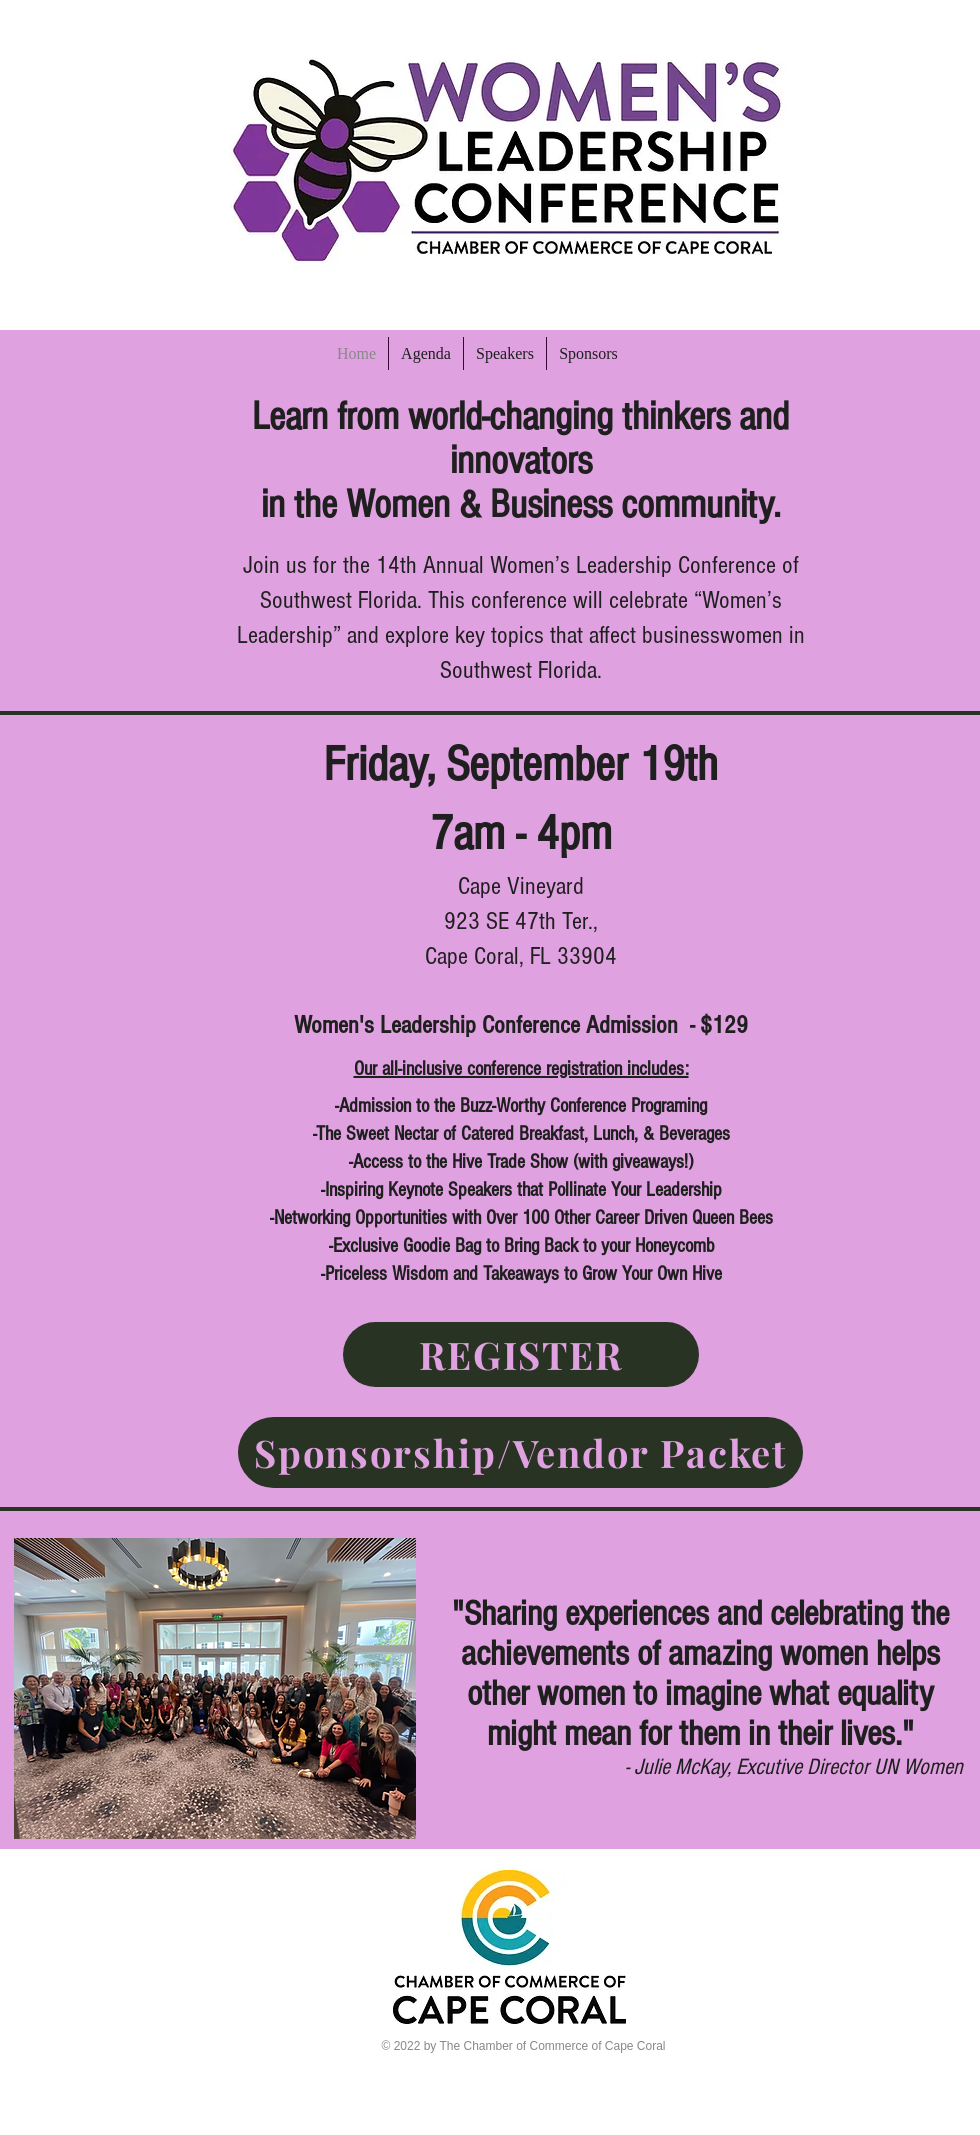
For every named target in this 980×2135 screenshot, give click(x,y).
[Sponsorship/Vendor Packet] (520, 1452)
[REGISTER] (521, 1354)
